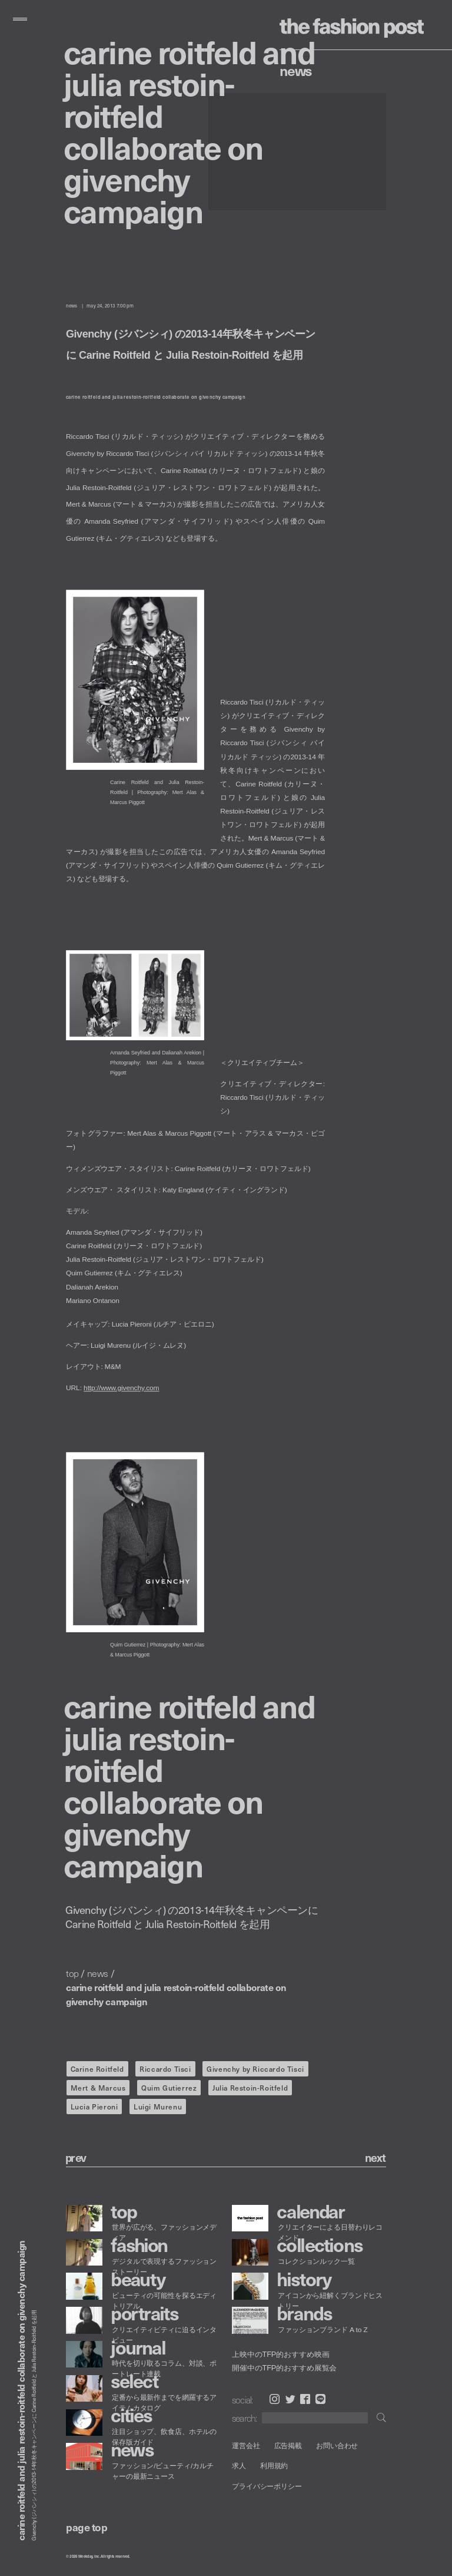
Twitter (290, 2399)
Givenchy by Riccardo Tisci (255, 2069)
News (296, 70)
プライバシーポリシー (267, 2486)
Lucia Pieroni (94, 2106)
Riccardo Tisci (165, 2069)
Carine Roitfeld (97, 2069)
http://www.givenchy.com (121, 1387)
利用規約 (274, 2466)
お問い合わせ (337, 2445)
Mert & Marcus (98, 2087)
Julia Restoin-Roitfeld (250, 2087)
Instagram (274, 2399)
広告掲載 (288, 2445)
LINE (320, 2399)
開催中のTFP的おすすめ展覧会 (284, 2367)
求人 (239, 2466)
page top (86, 2527)
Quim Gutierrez (169, 2087)
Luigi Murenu (158, 2106)
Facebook (305, 2399)
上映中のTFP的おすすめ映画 (280, 2354)
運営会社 (246, 2445)
